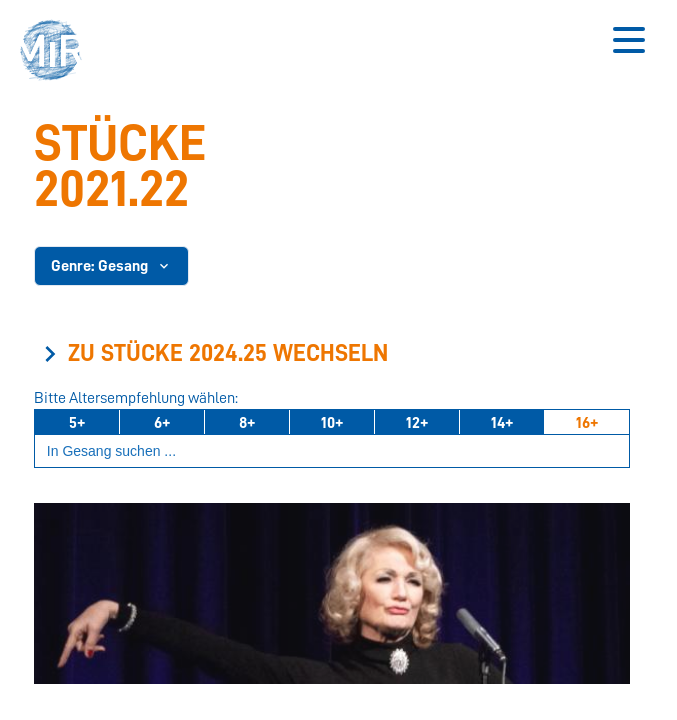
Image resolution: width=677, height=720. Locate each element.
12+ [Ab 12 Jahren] (417, 423)
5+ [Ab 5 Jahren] (77, 423)
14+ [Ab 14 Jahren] (502, 423)
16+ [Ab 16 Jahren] (587, 423)
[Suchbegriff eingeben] (332, 451)
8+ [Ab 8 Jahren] (247, 423)
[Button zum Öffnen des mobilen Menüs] (629, 40)
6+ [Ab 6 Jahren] (162, 423)
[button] (56, 52)
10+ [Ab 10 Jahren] (332, 423)
